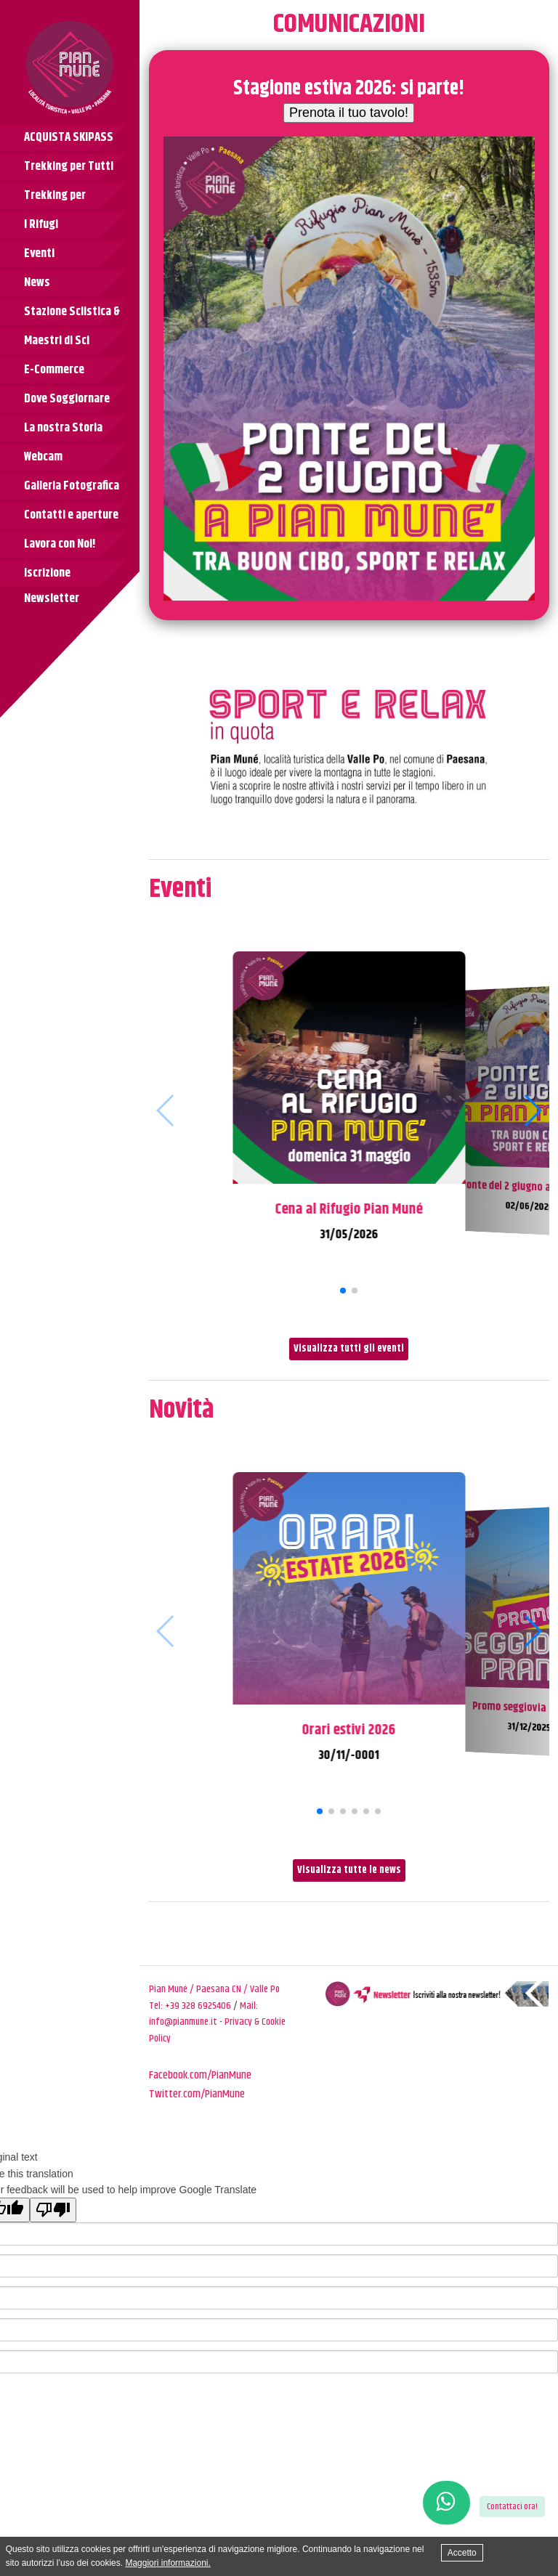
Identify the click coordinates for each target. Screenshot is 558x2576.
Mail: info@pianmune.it (203, 2014)
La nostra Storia (63, 427)
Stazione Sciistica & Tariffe (72, 313)
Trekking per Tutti (68, 166)
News (37, 282)
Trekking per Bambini (55, 197)
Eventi (39, 253)
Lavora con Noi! (60, 544)
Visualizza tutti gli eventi (349, 1349)
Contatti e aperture (71, 514)
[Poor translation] (53, 2210)
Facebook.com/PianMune (200, 2075)
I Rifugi (41, 224)
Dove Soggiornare (67, 398)
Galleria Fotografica (71, 485)
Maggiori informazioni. (167, 2563)
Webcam (43, 456)
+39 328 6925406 (198, 2006)
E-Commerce (54, 369)
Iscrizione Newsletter (51, 575)
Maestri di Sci (56, 340)
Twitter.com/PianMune (197, 2094)
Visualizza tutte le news (349, 1870)
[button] (343, 1290)
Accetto (462, 2553)
